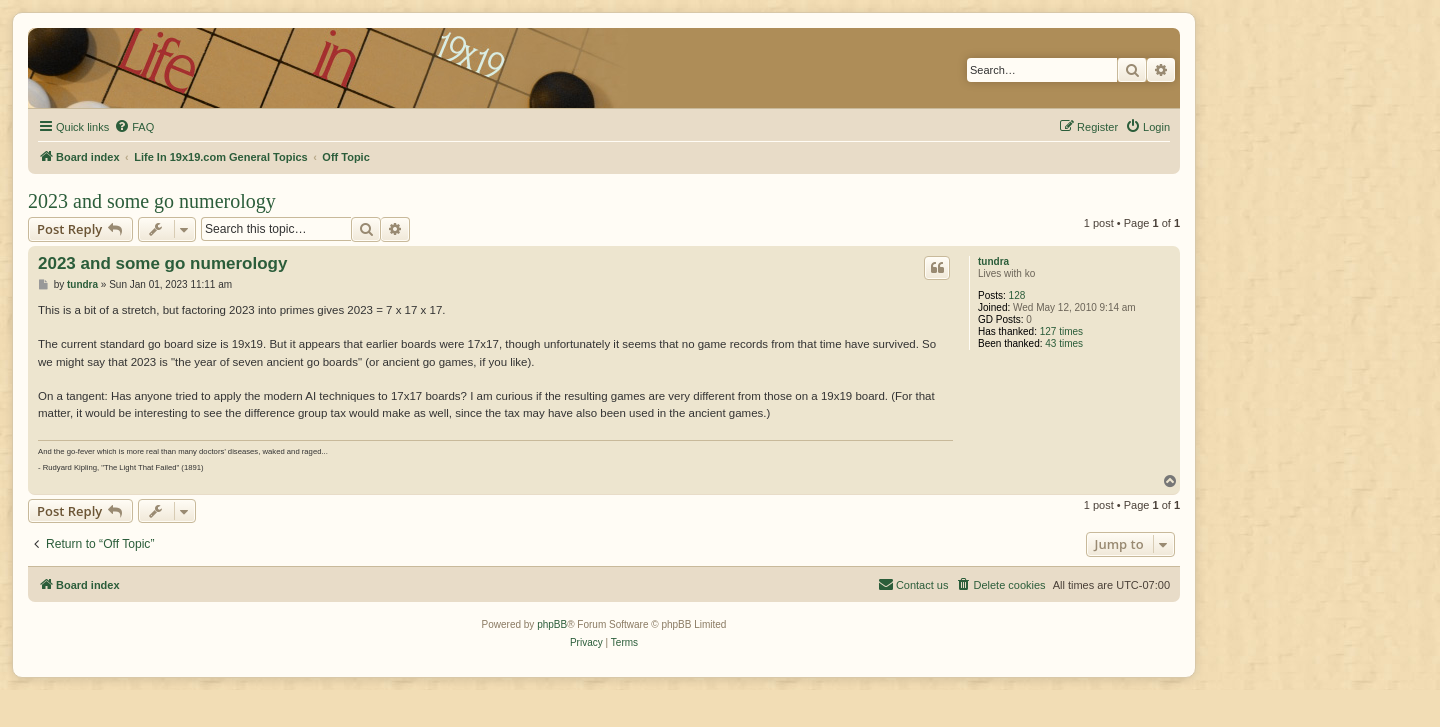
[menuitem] (134, 127)
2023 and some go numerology (152, 201)
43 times (1064, 343)
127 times (1061, 331)
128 (1017, 295)
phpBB (552, 624)
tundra (993, 261)
